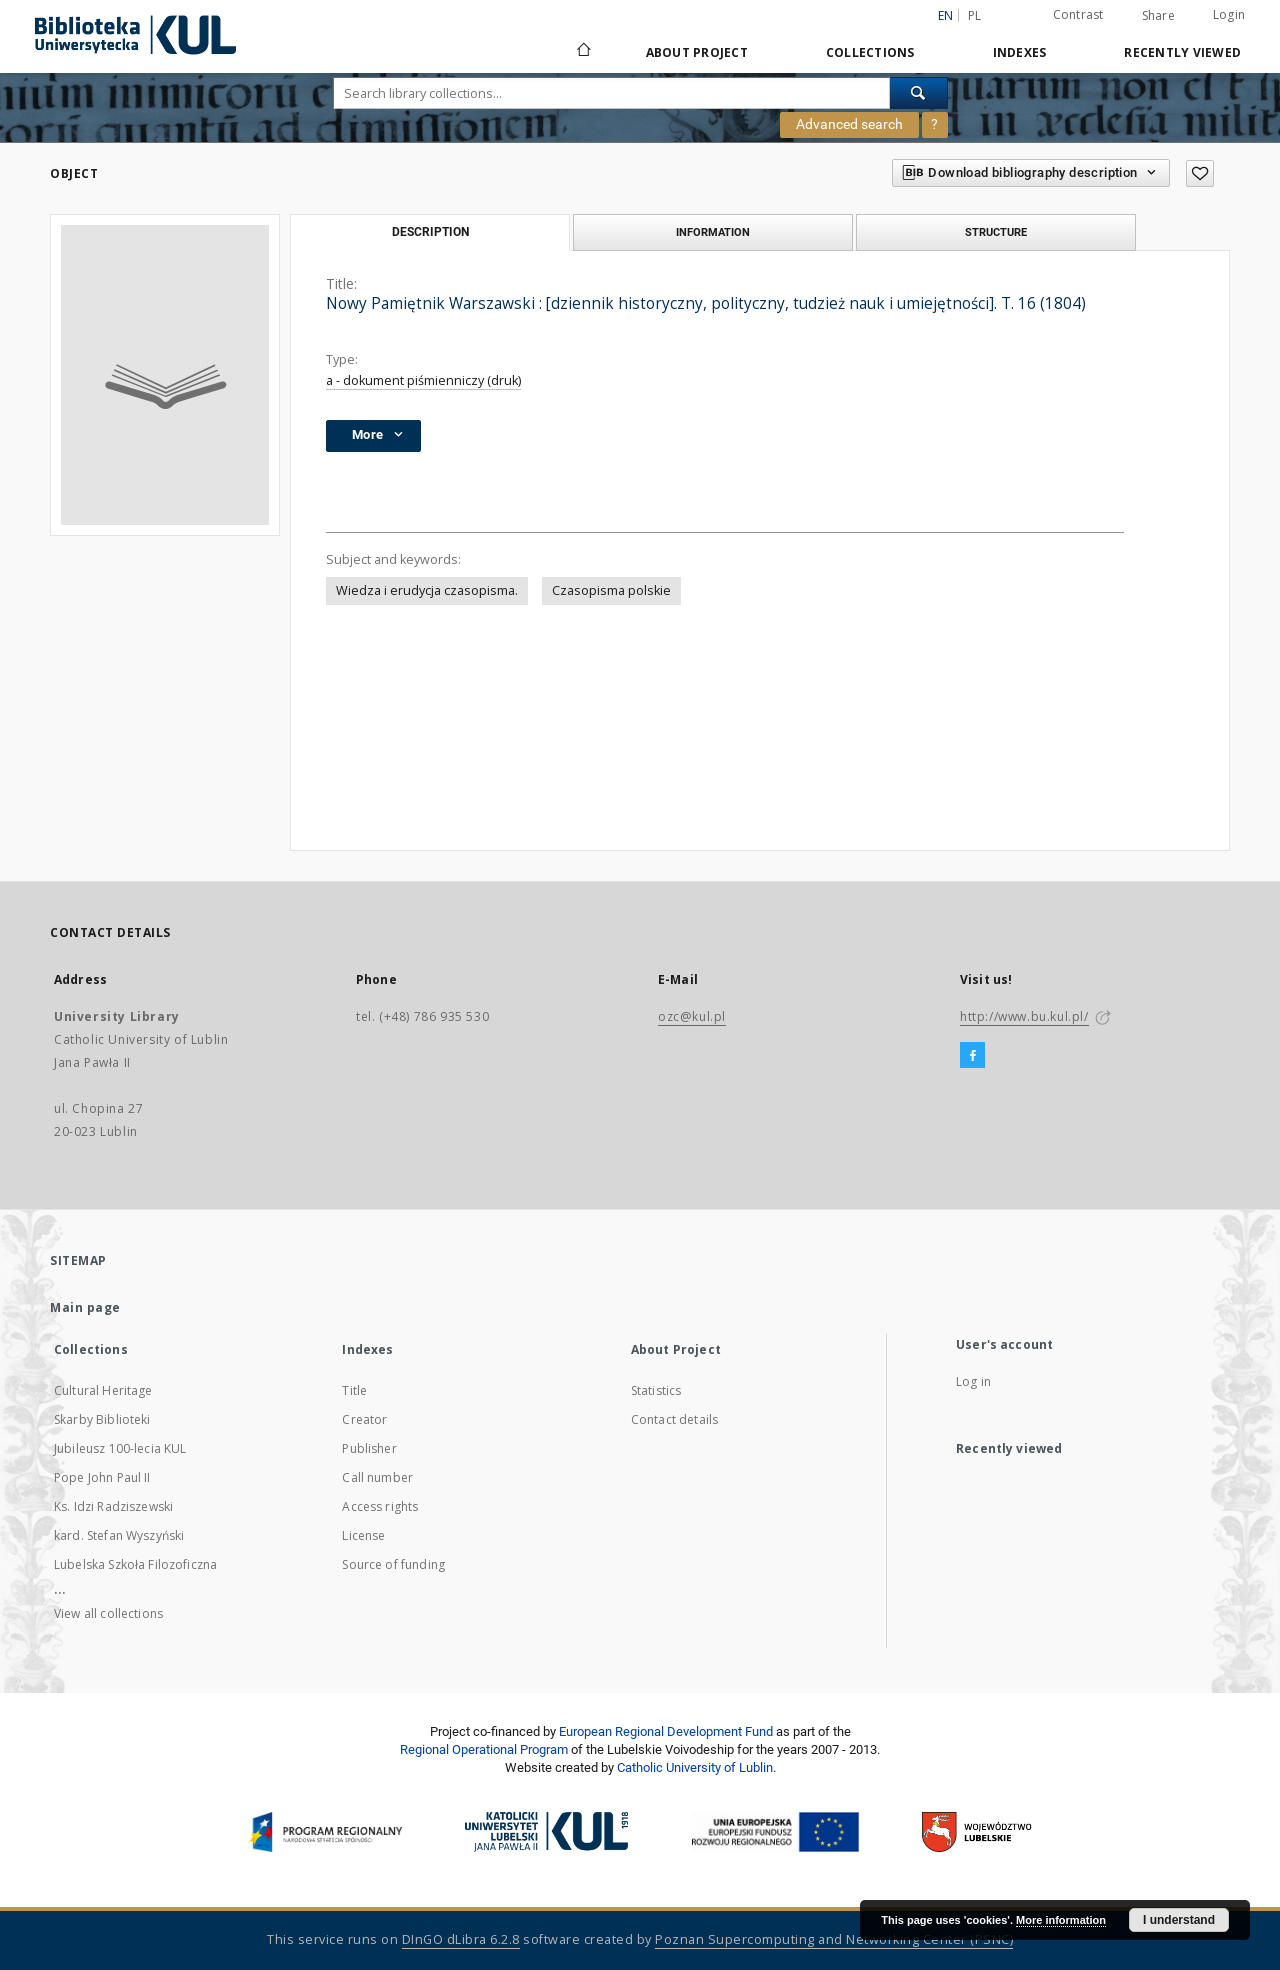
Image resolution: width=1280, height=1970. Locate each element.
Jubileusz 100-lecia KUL (120, 1448)
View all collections (108, 1613)
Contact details (674, 1419)
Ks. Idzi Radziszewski (113, 1506)
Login (1229, 14)
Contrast (1078, 14)
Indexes (1020, 52)
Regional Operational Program (484, 1749)
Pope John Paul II (102, 1477)
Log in (973, 1381)
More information (1061, 1920)
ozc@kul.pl (692, 1016)
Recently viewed (1182, 52)
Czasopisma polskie (611, 590)
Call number (377, 1477)
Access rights (380, 1506)
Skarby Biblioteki (102, 1419)
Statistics (656, 1390)
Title (354, 1390)
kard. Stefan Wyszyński (119, 1535)
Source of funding (393, 1564)
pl (975, 15)
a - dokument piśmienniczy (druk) (423, 380)
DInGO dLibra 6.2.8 (461, 1939)
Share (1158, 16)
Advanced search (849, 124)
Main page (85, 1307)
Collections (870, 52)
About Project (697, 52)
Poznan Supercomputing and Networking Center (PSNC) (834, 1939)
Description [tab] (430, 232)
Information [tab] (713, 232)
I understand (1179, 1920)
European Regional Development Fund (666, 1731)
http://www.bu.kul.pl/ (1024, 1016)
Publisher (369, 1448)
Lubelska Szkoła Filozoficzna (135, 1564)
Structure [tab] (996, 232)
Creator (364, 1419)
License (363, 1535)
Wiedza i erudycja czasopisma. (427, 590)
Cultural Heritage (103, 1390)
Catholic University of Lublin (695, 1767)
